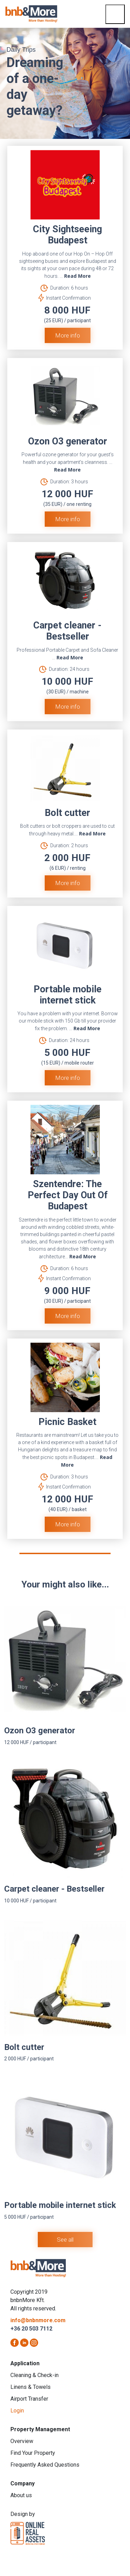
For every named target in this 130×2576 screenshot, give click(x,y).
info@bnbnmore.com (38, 2320)
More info (67, 335)
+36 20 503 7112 (31, 2328)
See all (65, 2239)
